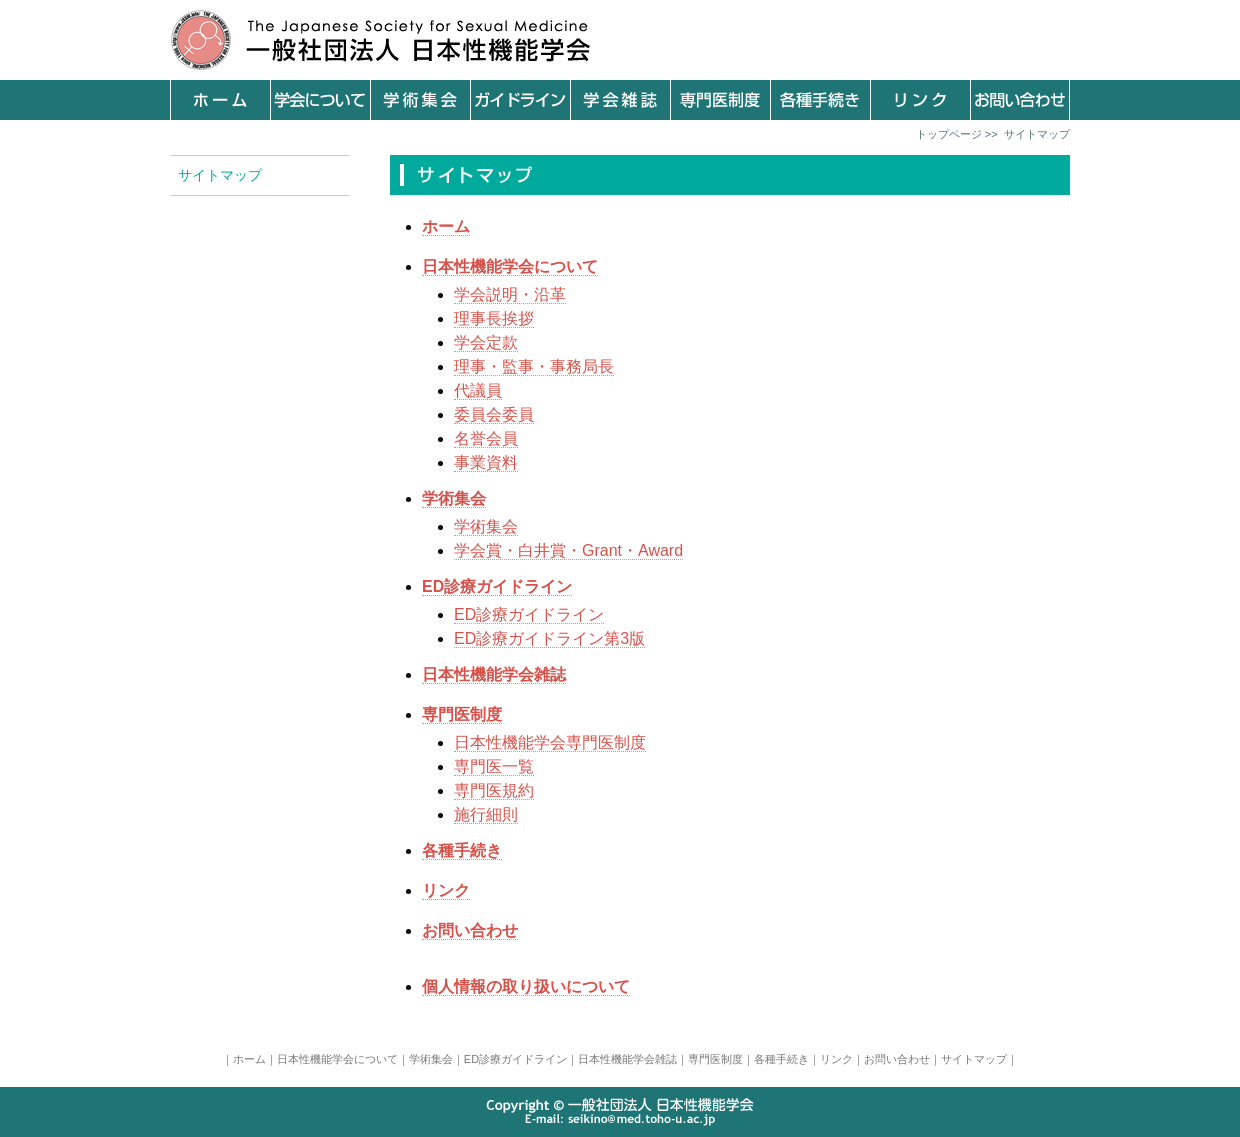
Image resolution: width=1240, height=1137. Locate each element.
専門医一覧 (494, 766)
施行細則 (486, 814)
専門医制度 (715, 1059)
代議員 (478, 390)
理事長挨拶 (494, 318)
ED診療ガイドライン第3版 (549, 638)
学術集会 (486, 526)
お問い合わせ (897, 1059)
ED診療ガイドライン (529, 614)
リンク (836, 1059)
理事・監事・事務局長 (534, 366)
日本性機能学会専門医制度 (550, 742)
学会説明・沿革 (510, 294)
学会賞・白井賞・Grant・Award (568, 550)
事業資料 (486, 462)
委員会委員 (494, 414)
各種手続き (781, 1059)
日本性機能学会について (337, 1059)
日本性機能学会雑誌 (627, 1059)
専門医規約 (494, 790)
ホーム (249, 1059)
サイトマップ (974, 1059)
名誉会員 (486, 438)
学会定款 (486, 342)
